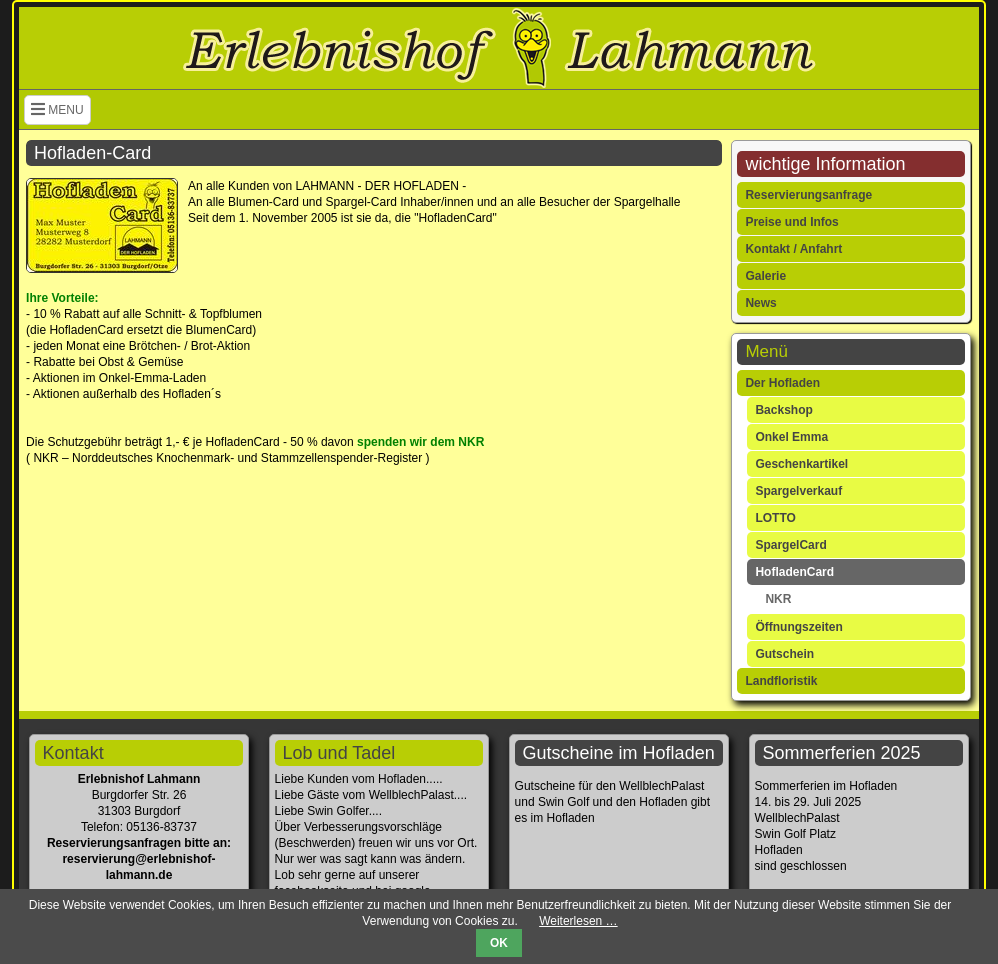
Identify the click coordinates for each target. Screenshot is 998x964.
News (760, 303)
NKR (778, 599)
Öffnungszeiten (798, 627)
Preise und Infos (791, 222)
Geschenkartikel (801, 464)
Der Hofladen (782, 383)
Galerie (765, 276)
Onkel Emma (791, 437)
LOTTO (775, 518)
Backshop (783, 410)
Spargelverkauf (798, 491)
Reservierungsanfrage (808, 195)
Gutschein (784, 654)
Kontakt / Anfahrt (793, 249)
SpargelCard (790, 545)
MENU (57, 110)
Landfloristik (781, 681)
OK (499, 943)
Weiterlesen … (578, 921)
